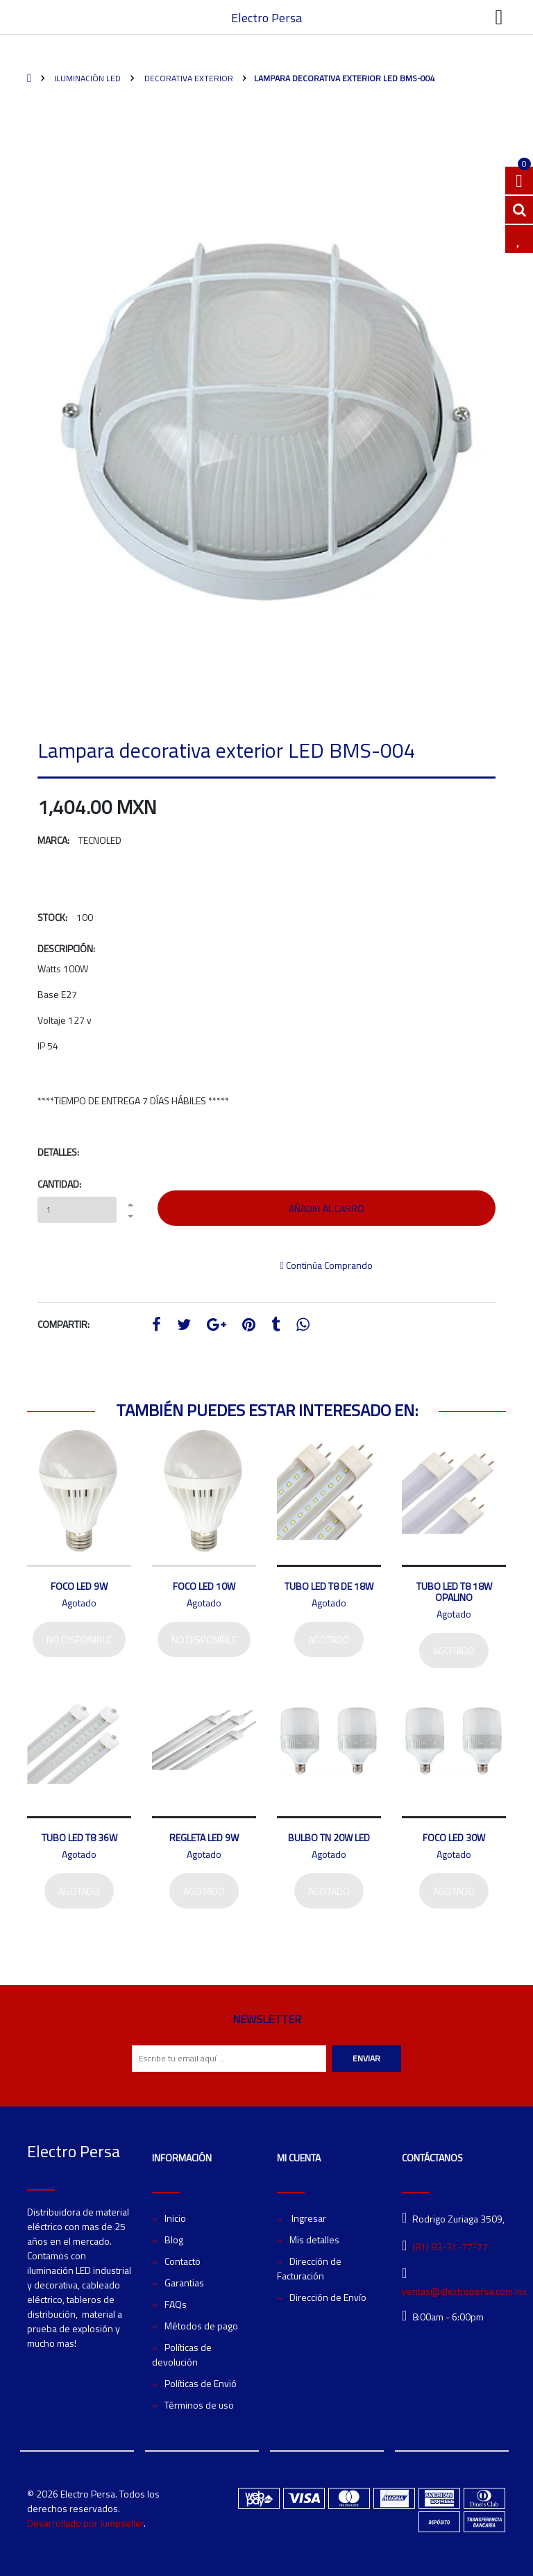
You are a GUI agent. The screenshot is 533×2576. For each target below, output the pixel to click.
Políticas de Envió (200, 2383)
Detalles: (58, 1152)
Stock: (52, 917)
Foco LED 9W (79, 1586)
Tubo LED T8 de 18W (329, 1586)
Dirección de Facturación (309, 2268)
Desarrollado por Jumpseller (85, 2523)
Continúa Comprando (326, 1265)
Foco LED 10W (204, 1586)
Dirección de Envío (327, 2297)
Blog (173, 2239)
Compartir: (63, 1324)
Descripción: (66, 948)
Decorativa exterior (187, 78)
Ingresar (307, 2218)
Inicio (175, 2218)
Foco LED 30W (454, 1837)
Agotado (329, 1639)
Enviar (366, 2058)
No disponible (79, 1639)
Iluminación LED (86, 78)
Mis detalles (314, 2239)
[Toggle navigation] (499, 17)
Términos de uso (199, 2405)
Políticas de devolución (182, 2354)
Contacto (182, 2261)
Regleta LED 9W (204, 1837)
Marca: (53, 840)
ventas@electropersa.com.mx (464, 2291)
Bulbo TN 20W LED (329, 1837)
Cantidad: (59, 1184)
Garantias (184, 2282)
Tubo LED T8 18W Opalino (454, 1591)
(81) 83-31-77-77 (450, 2246)
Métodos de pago (201, 2325)
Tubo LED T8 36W (79, 1837)
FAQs (175, 2304)
